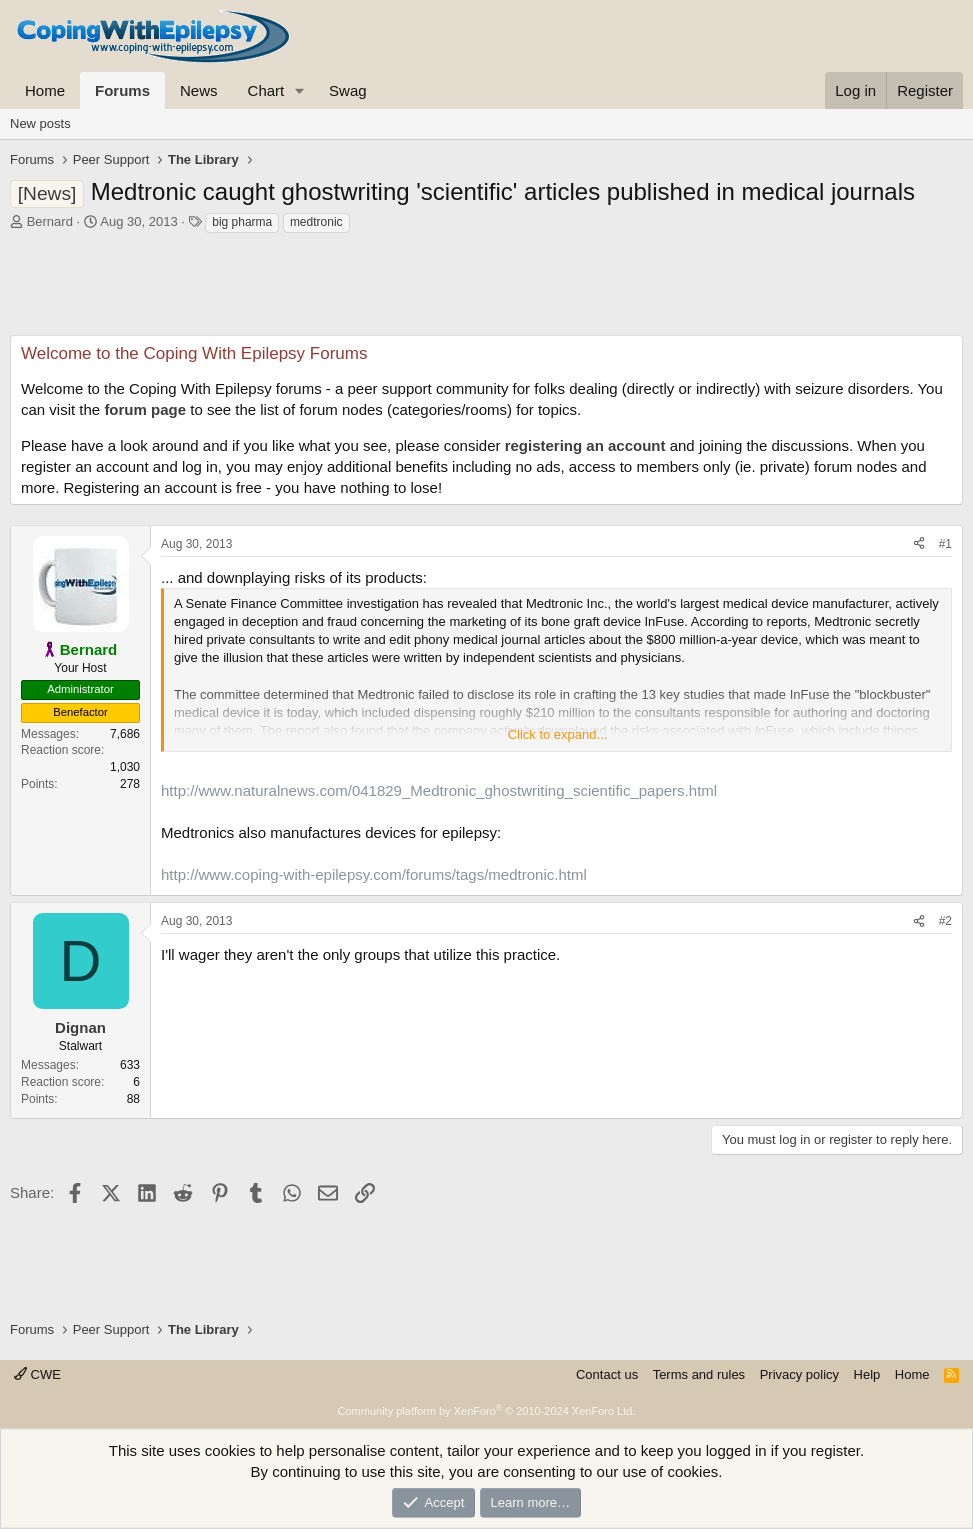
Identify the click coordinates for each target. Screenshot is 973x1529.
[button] (300, 90)
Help (867, 1374)
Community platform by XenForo (487, 1411)
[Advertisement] (486, 290)
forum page (145, 409)
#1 (945, 544)
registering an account (585, 445)
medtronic (316, 222)
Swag (348, 90)
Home (45, 90)
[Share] (919, 544)
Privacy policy (799, 1374)
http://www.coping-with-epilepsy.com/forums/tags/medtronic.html (374, 874)
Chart (266, 90)
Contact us (607, 1374)
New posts (40, 123)
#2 (945, 921)
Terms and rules (699, 1374)
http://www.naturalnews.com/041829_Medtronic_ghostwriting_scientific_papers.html (439, 790)
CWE (37, 1374)
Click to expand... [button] (558, 734)
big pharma (242, 222)
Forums (122, 90)
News (199, 90)
